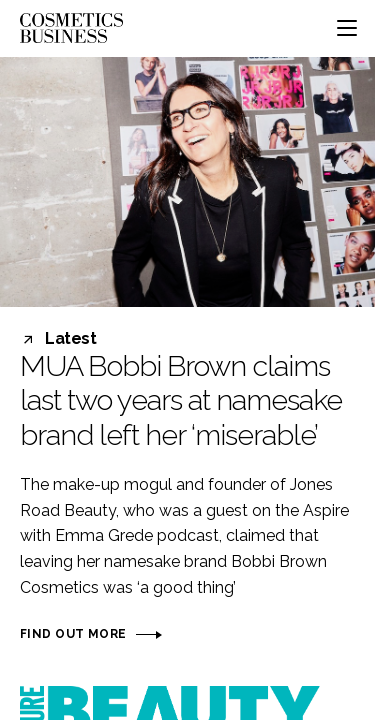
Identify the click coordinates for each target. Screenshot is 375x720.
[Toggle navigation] (347, 28)
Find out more (73, 634)
